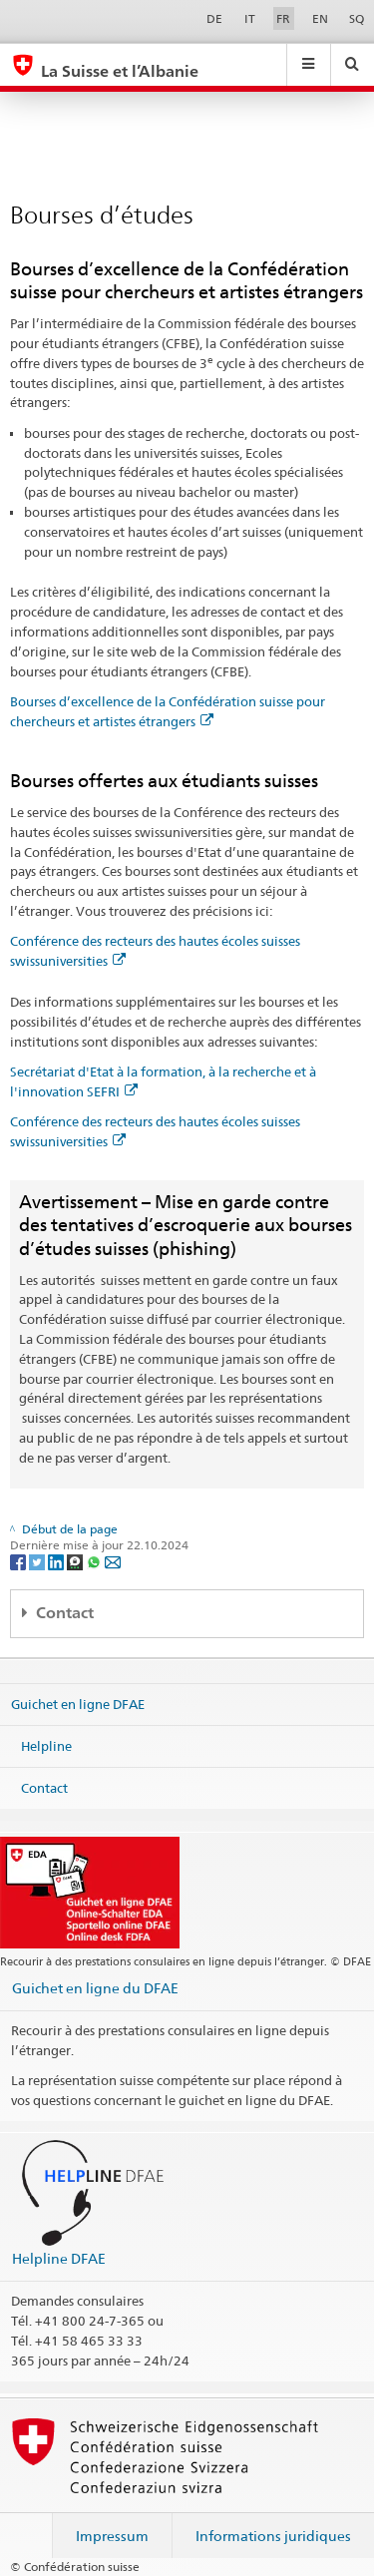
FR (283, 18)
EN (320, 18)
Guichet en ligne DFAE (78, 1704)
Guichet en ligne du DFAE (95, 1987)
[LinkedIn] (57, 1561)
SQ (356, 18)
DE (214, 18)
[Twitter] (38, 1561)
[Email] (113, 1561)
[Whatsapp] (95, 1561)
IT (249, 18)
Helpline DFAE (59, 2258)
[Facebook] (19, 1561)
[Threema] (76, 1561)
